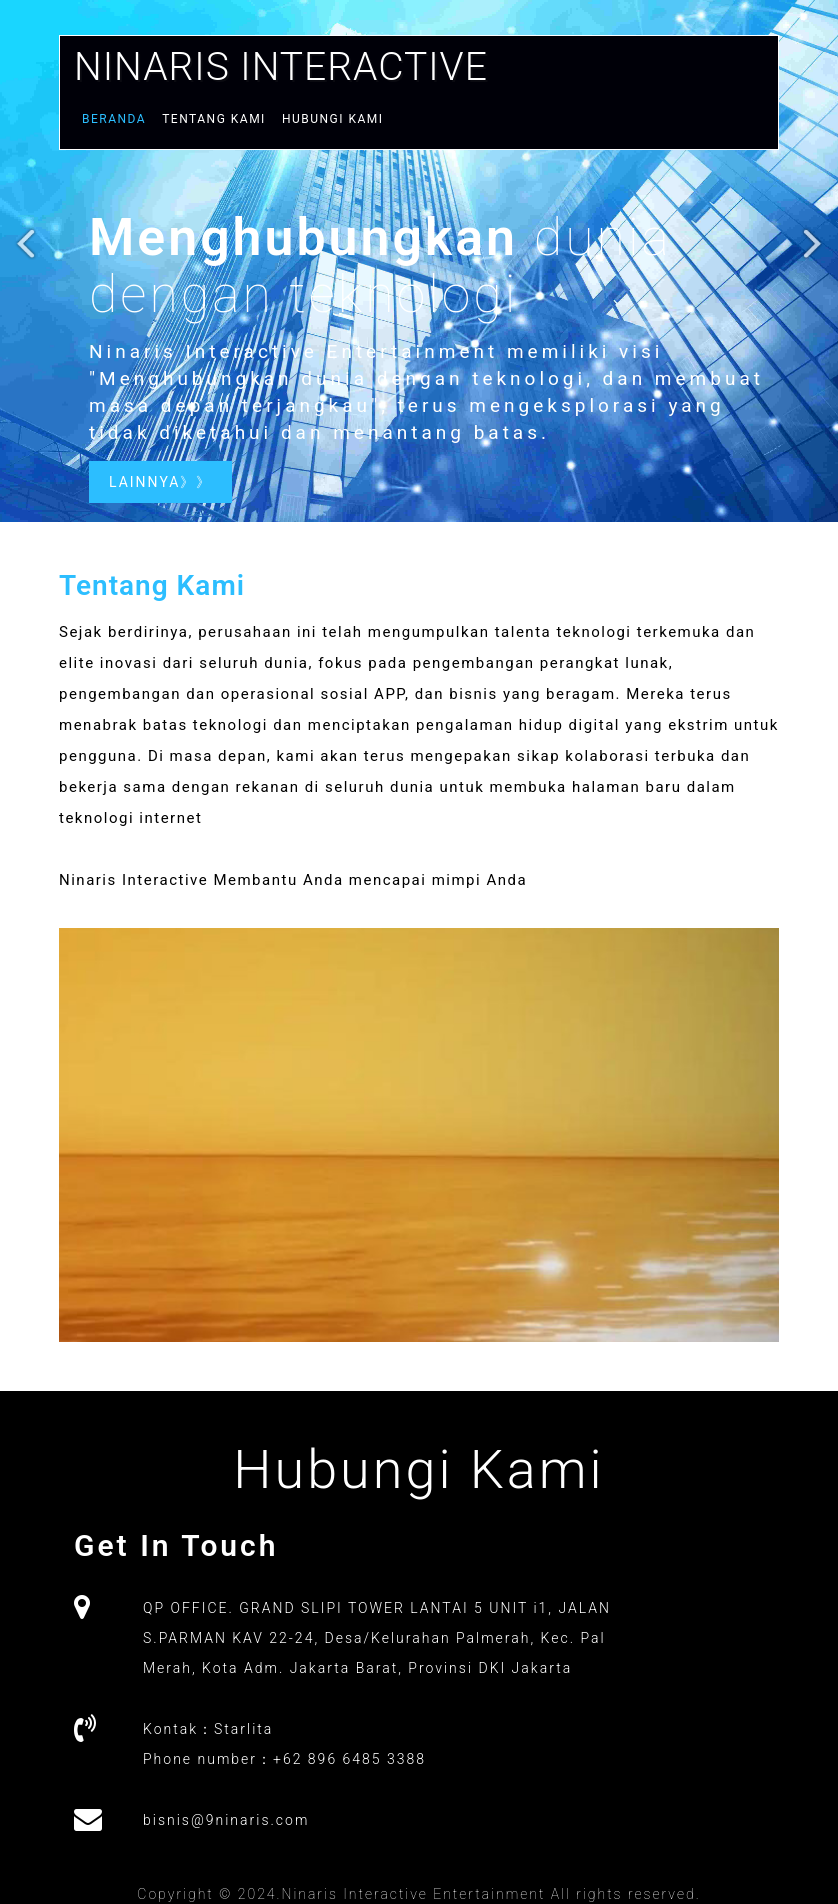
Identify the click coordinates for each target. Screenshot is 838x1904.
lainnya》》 (160, 482)
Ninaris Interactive (281, 65)
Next (811, 252)
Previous (26, 252)
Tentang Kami (214, 119)
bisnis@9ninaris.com (226, 1820)
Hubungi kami (333, 119)
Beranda (114, 119)
